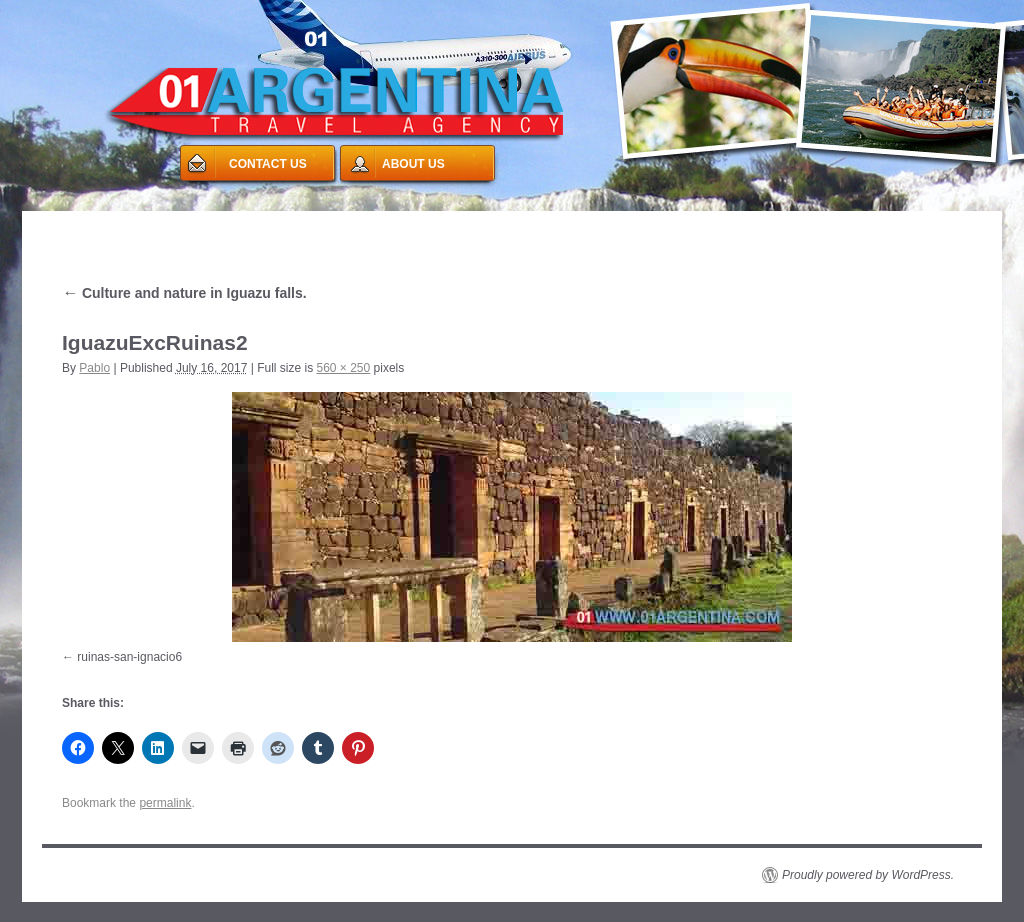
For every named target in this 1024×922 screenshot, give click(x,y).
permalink (165, 803)
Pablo (94, 368)
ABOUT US (413, 164)
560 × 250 (343, 368)
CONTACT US (268, 164)
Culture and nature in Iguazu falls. (184, 293)
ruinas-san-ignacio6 (129, 657)
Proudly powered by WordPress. (868, 875)
